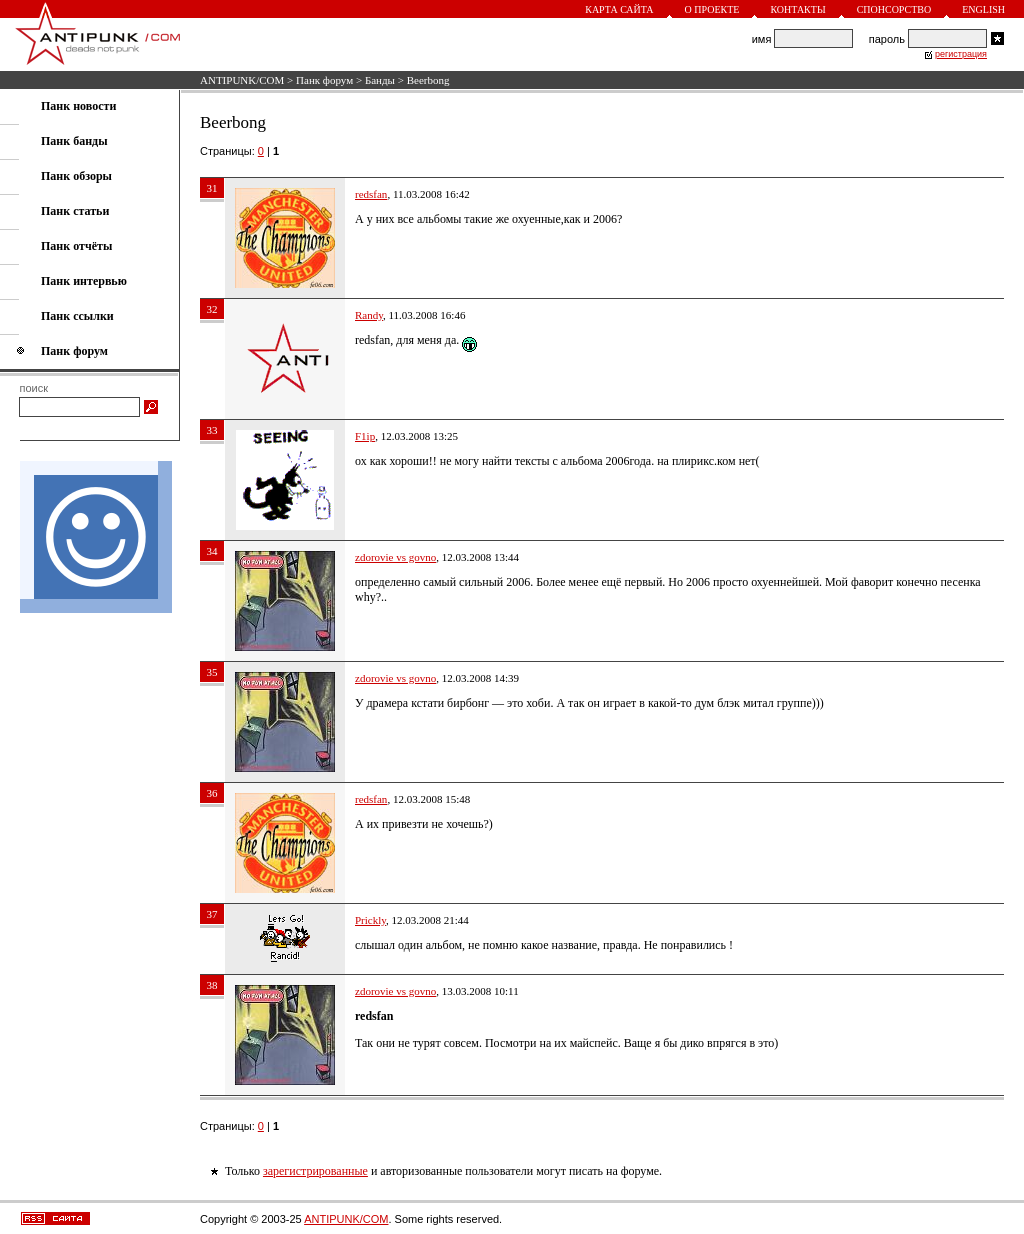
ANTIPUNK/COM (242, 80)
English (983, 9)
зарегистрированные (315, 1171)
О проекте (712, 9)
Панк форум (324, 80)
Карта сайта (619, 9)
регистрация (961, 54)
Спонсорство (894, 9)
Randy (369, 315)
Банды (380, 80)
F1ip (365, 436)
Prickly (370, 920)
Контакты (797, 9)
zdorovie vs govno (395, 557)
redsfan (371, 194)
